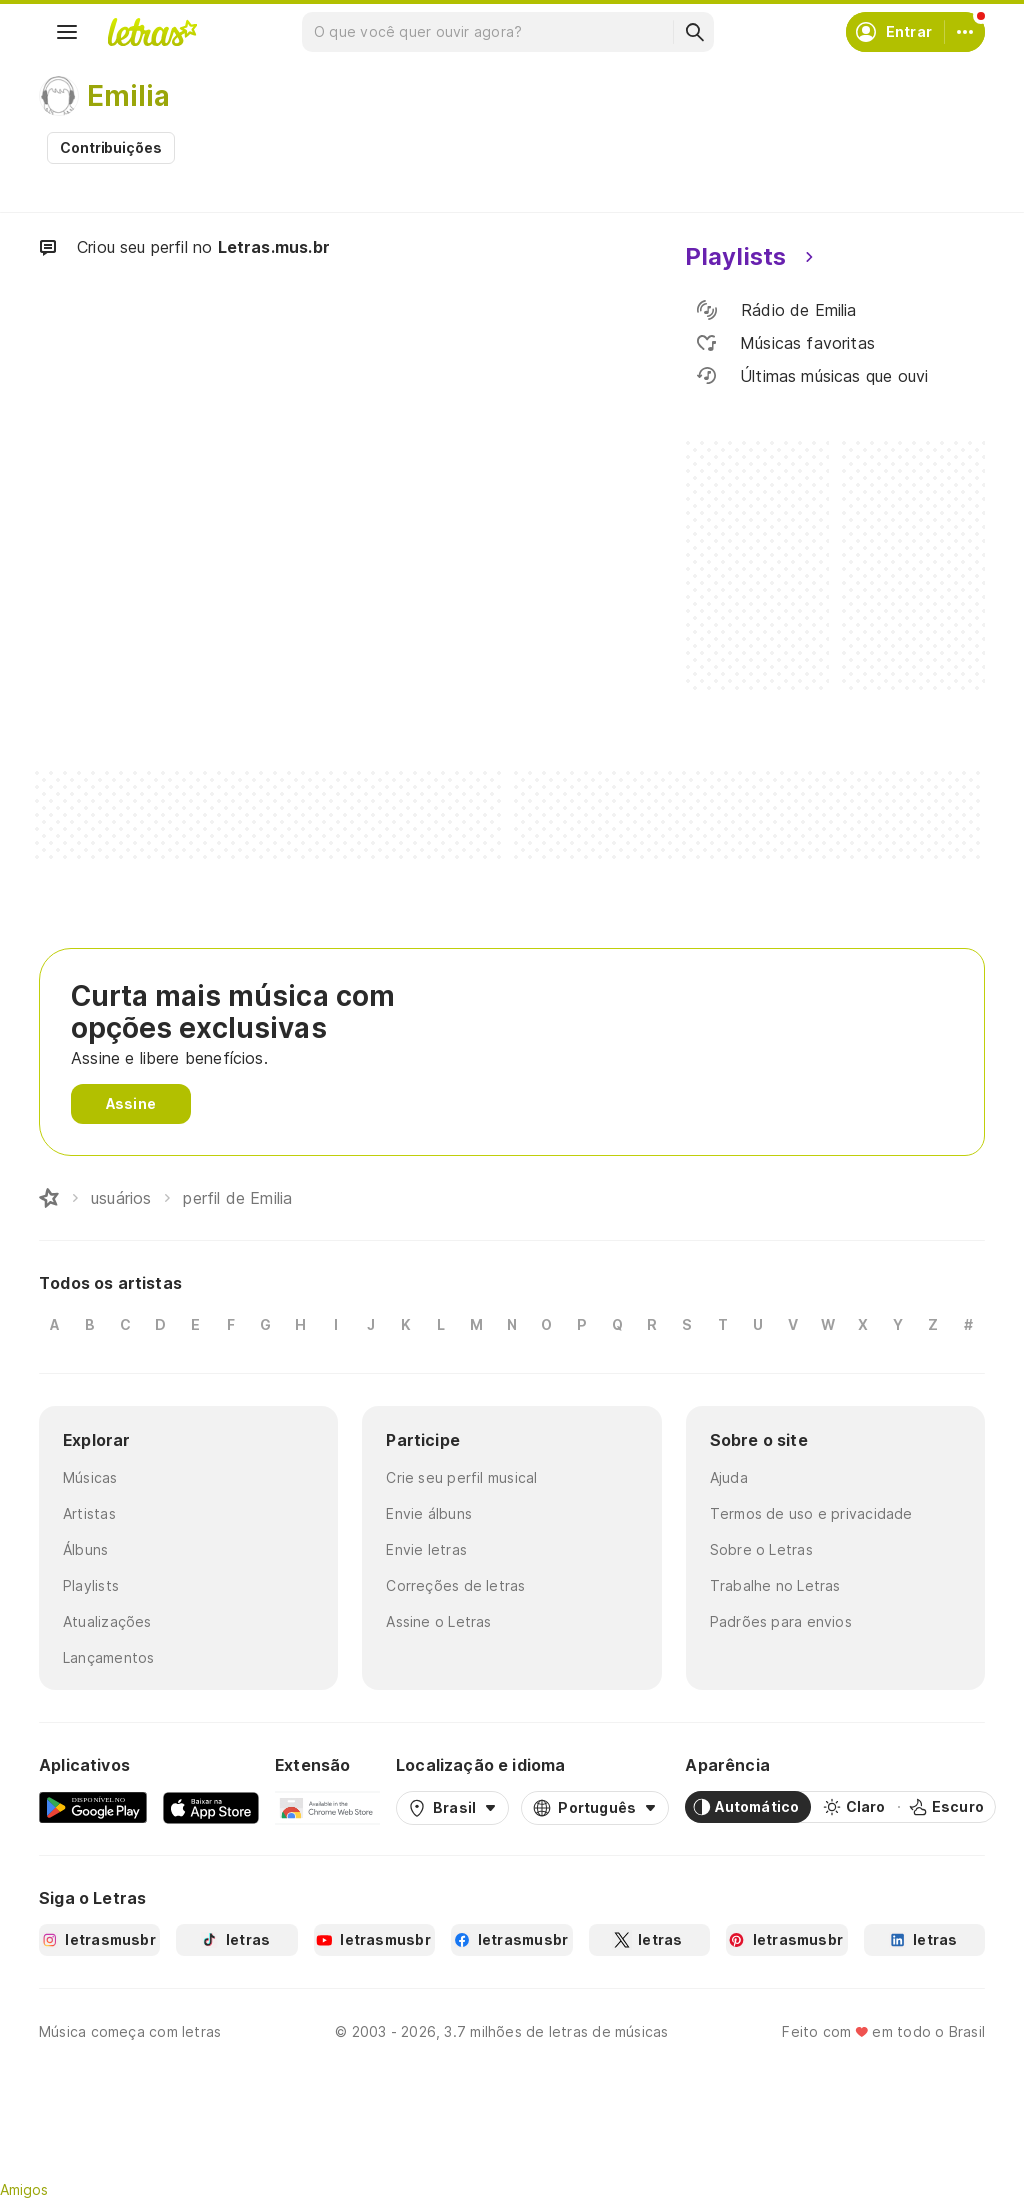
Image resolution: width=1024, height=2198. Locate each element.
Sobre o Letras (761, 1549)
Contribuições (111, 147)
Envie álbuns (429, 1513)
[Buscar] (694, 32)
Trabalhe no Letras (775, 1585)
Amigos (24, 2189)
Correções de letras (455, 1585)
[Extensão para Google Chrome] (327, 1807)
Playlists (91, 1585)
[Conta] (965, 32)
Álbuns (85, 1549)
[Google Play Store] (93, 1807)
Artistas (89, 1513)
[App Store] (211, 1807)
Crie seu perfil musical (461, 1477)
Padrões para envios (781, 1621)
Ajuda (729, 1477)
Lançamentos (108, 1657)
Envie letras (426, 1549)
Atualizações (107, 1621)
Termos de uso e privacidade (811, 1513)
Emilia (128, 96)
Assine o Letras (438, 1621)
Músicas (90, 1477)
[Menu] (67, 32)
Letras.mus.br (274, 247)
